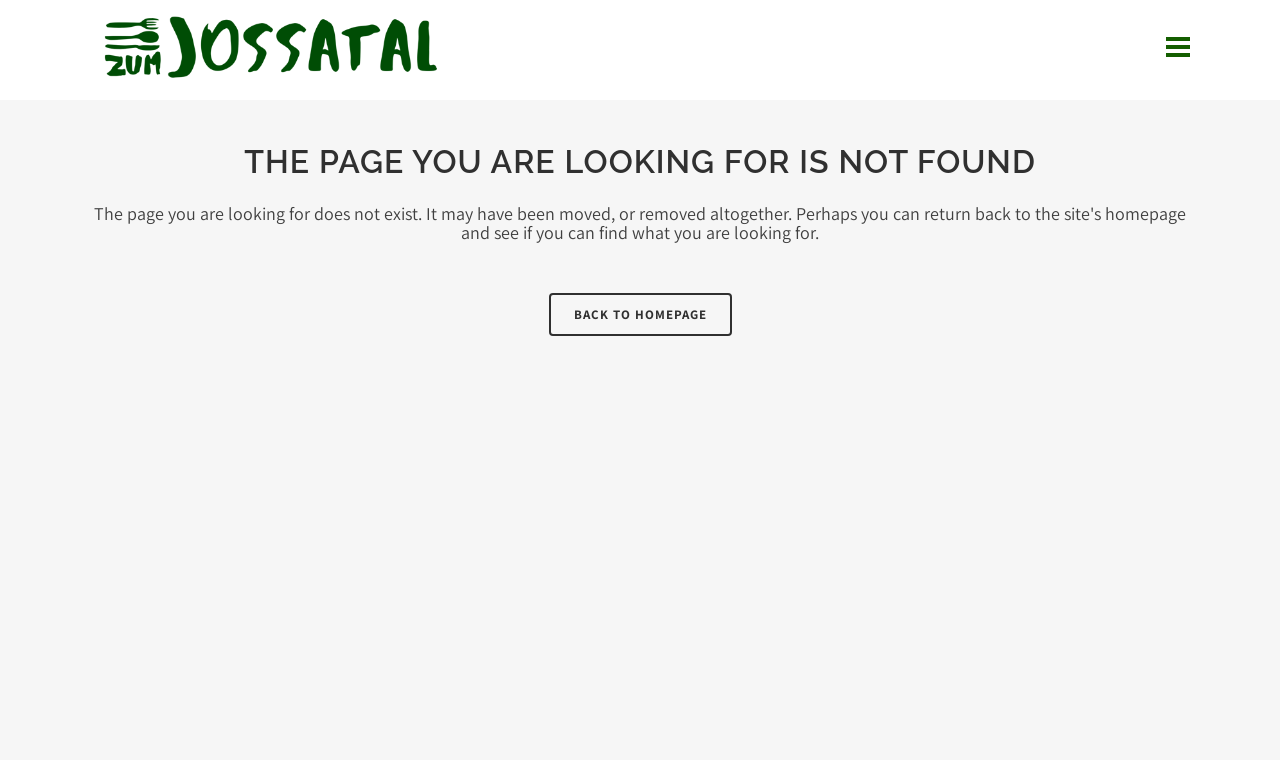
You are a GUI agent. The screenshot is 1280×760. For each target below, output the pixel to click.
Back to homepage (640, 314)
